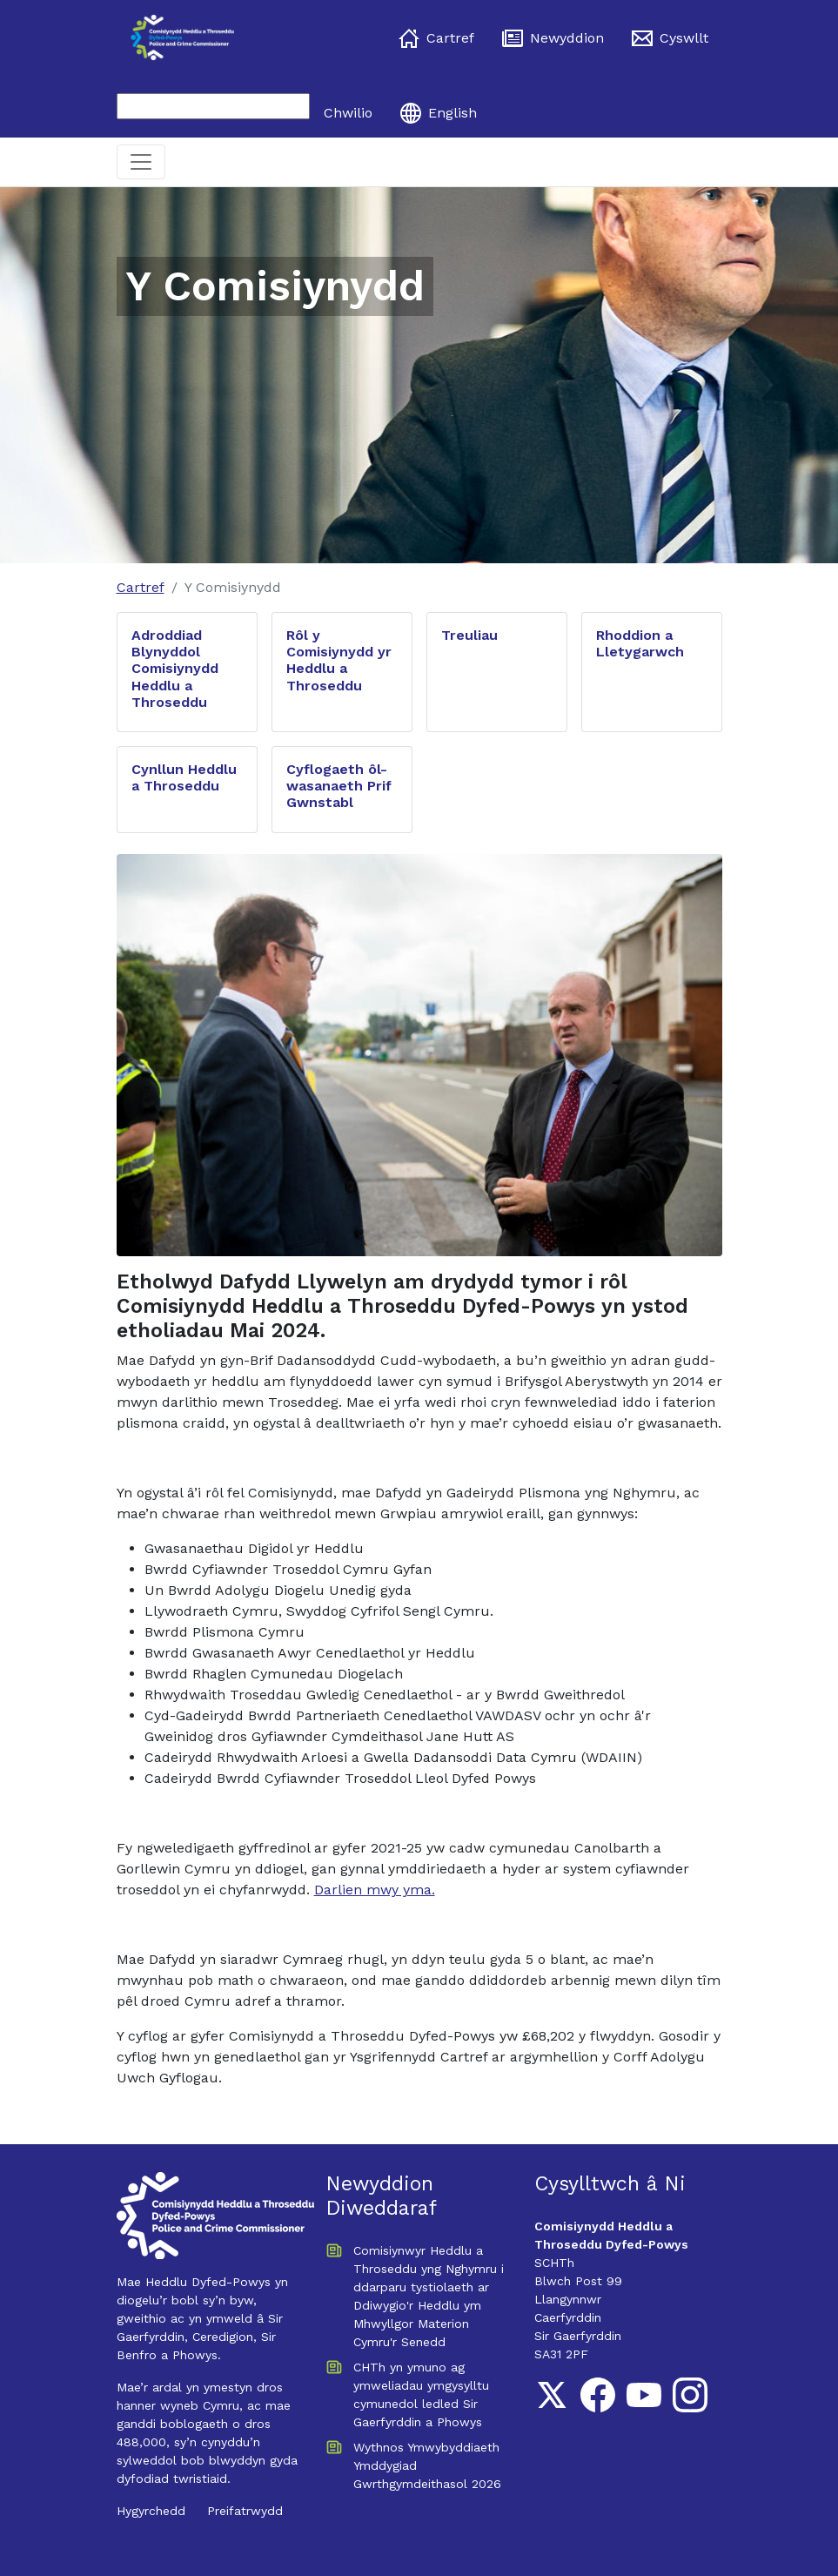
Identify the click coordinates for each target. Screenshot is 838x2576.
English (438, 113)
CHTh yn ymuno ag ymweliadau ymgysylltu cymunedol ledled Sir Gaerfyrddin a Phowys (421, 2394)
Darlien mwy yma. (374, 1889)
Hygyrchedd (151, 2511)
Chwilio (348, 112)
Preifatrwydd (245, 2511)
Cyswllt (670, 38)
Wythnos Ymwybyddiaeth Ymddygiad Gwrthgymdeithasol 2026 (427, 2465)
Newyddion (553, 38)
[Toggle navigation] (141, 162)
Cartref (436, 38)
